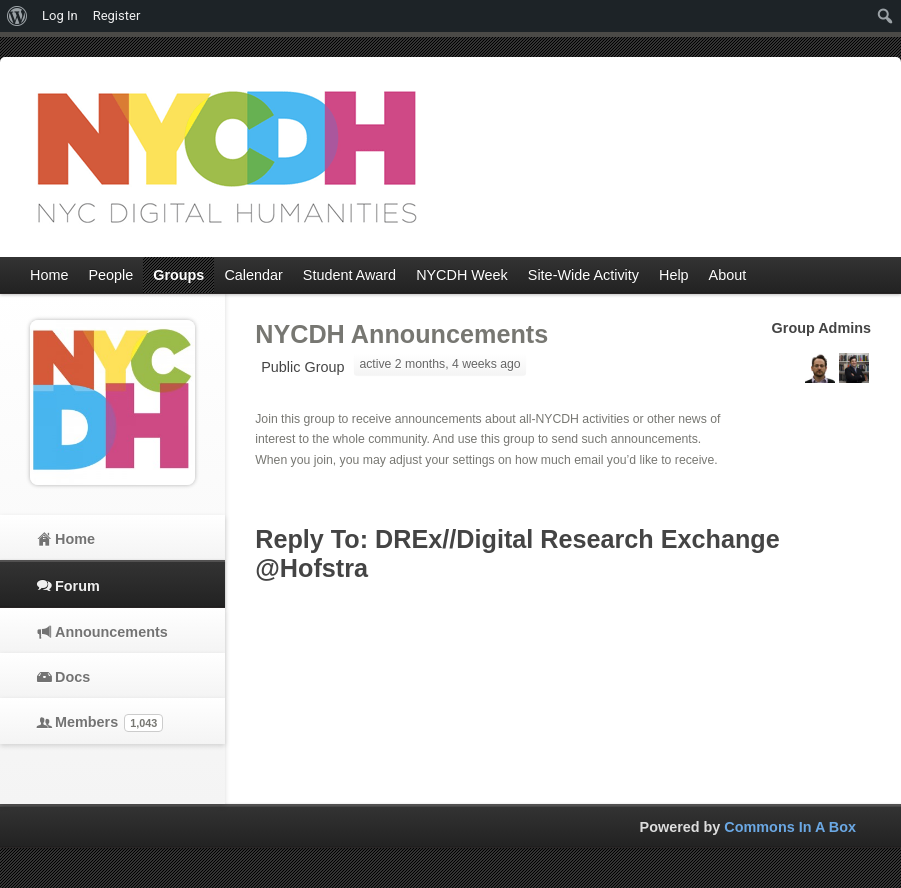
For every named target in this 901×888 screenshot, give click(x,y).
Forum (77, 586)
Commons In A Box (790, 827)
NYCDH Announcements (401, 334)
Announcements (111, 632)
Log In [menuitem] (60, 15)
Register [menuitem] (117, 15)
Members (109, 723)
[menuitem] (17, 16)
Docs (72, 677)
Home (75, 539)
